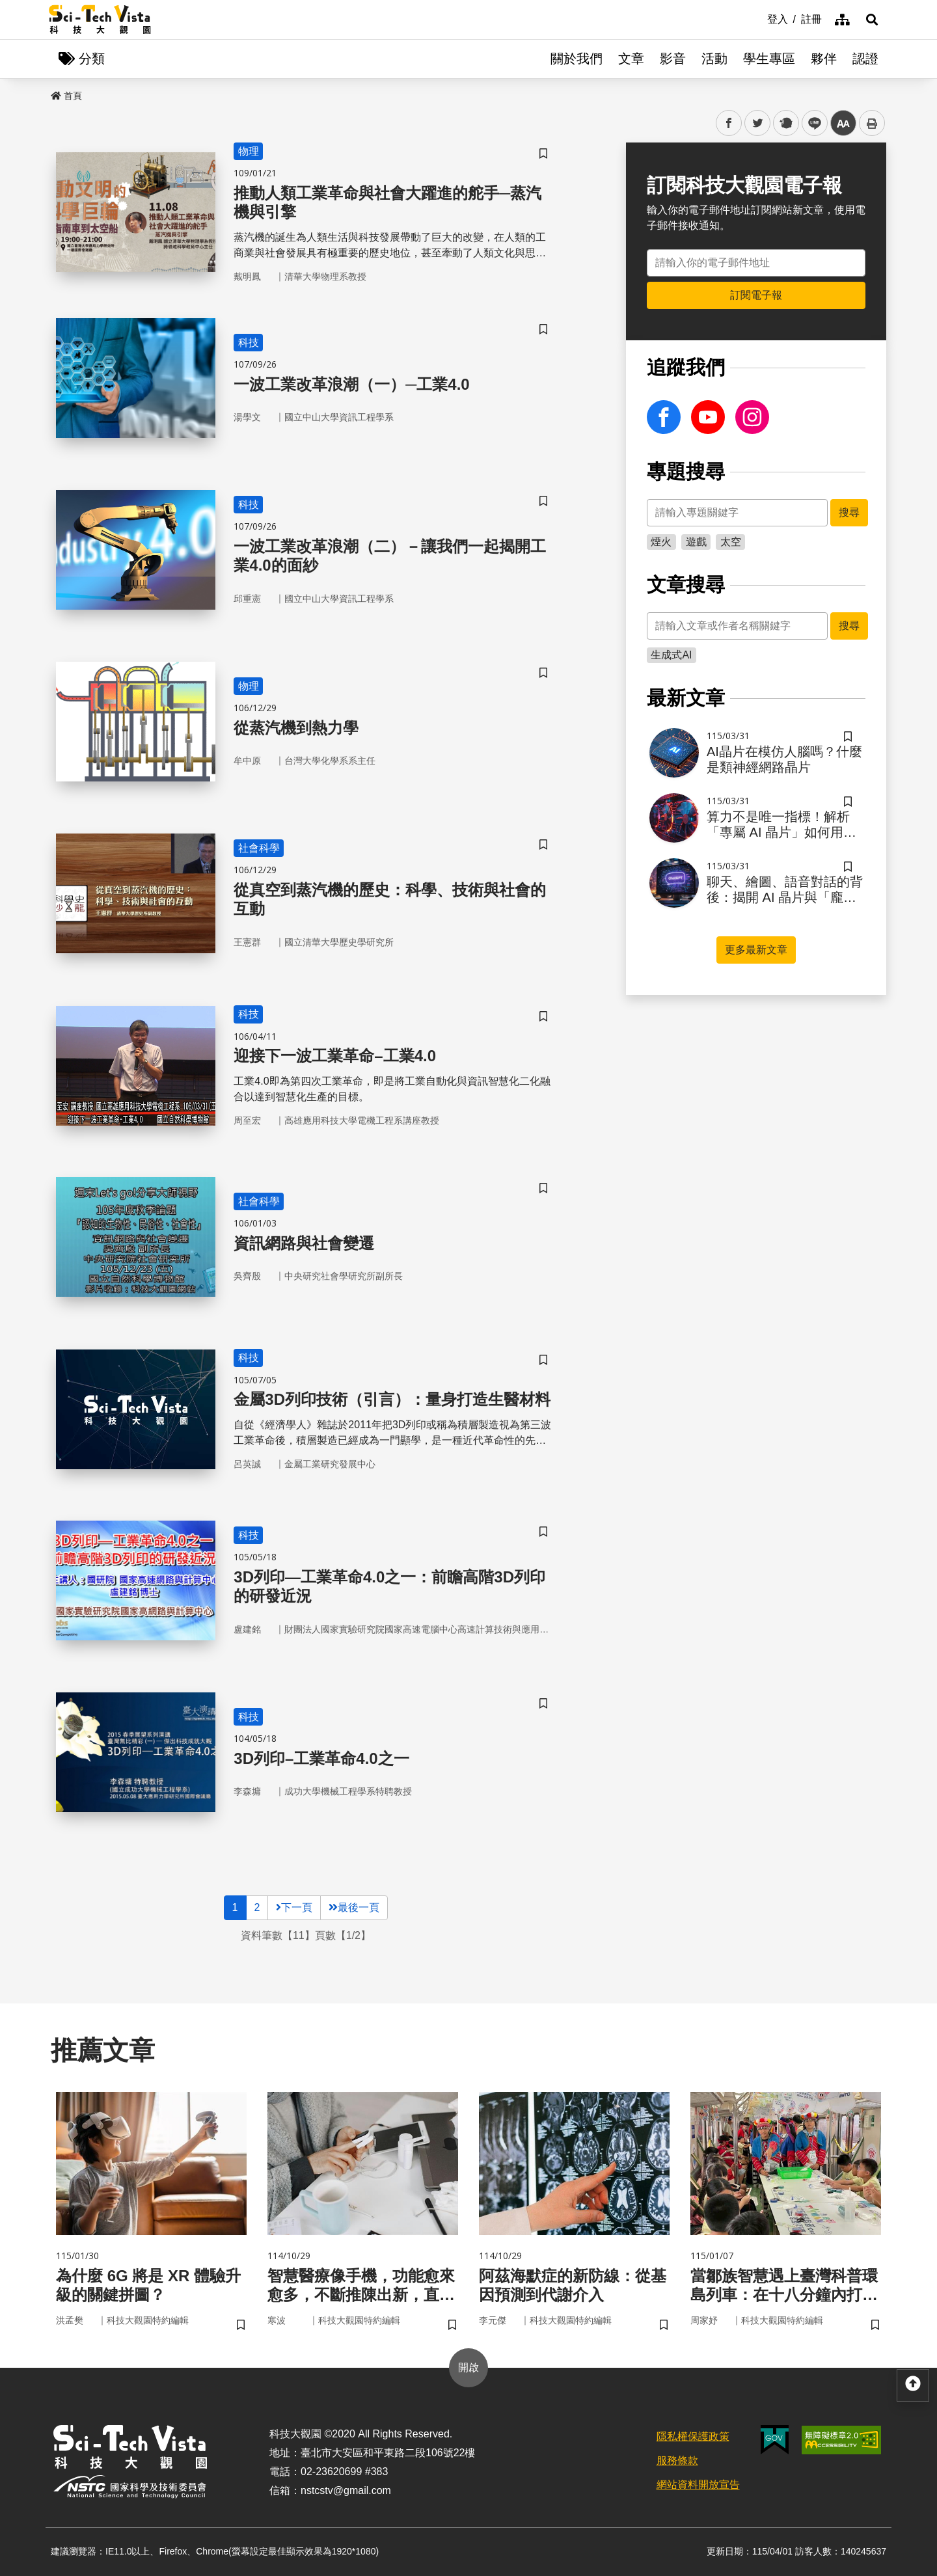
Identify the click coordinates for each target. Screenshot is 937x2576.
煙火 (661, 541)
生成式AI (671, 654)
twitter (757, 123)
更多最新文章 (756, 949)
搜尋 (849, 512)
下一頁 (294, 1907)
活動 (714, 58)
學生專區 (769, 58)
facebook (729, 123)
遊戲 (696, 541)
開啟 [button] (468, 2367)
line (810, 123)
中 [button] (843, 123)
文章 (631, 58)
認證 (865, 58)
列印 (872, 123)
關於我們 (576, 58)
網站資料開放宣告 (698, 2484)
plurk (785, 123)
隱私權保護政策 (693, 2436)
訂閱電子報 (756, 295)
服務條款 (677, 2460)
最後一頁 (354, 1907)
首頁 (66, 95)
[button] (871, 19)
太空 (730, 541)
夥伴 (824, 58)
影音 (673, 58)
